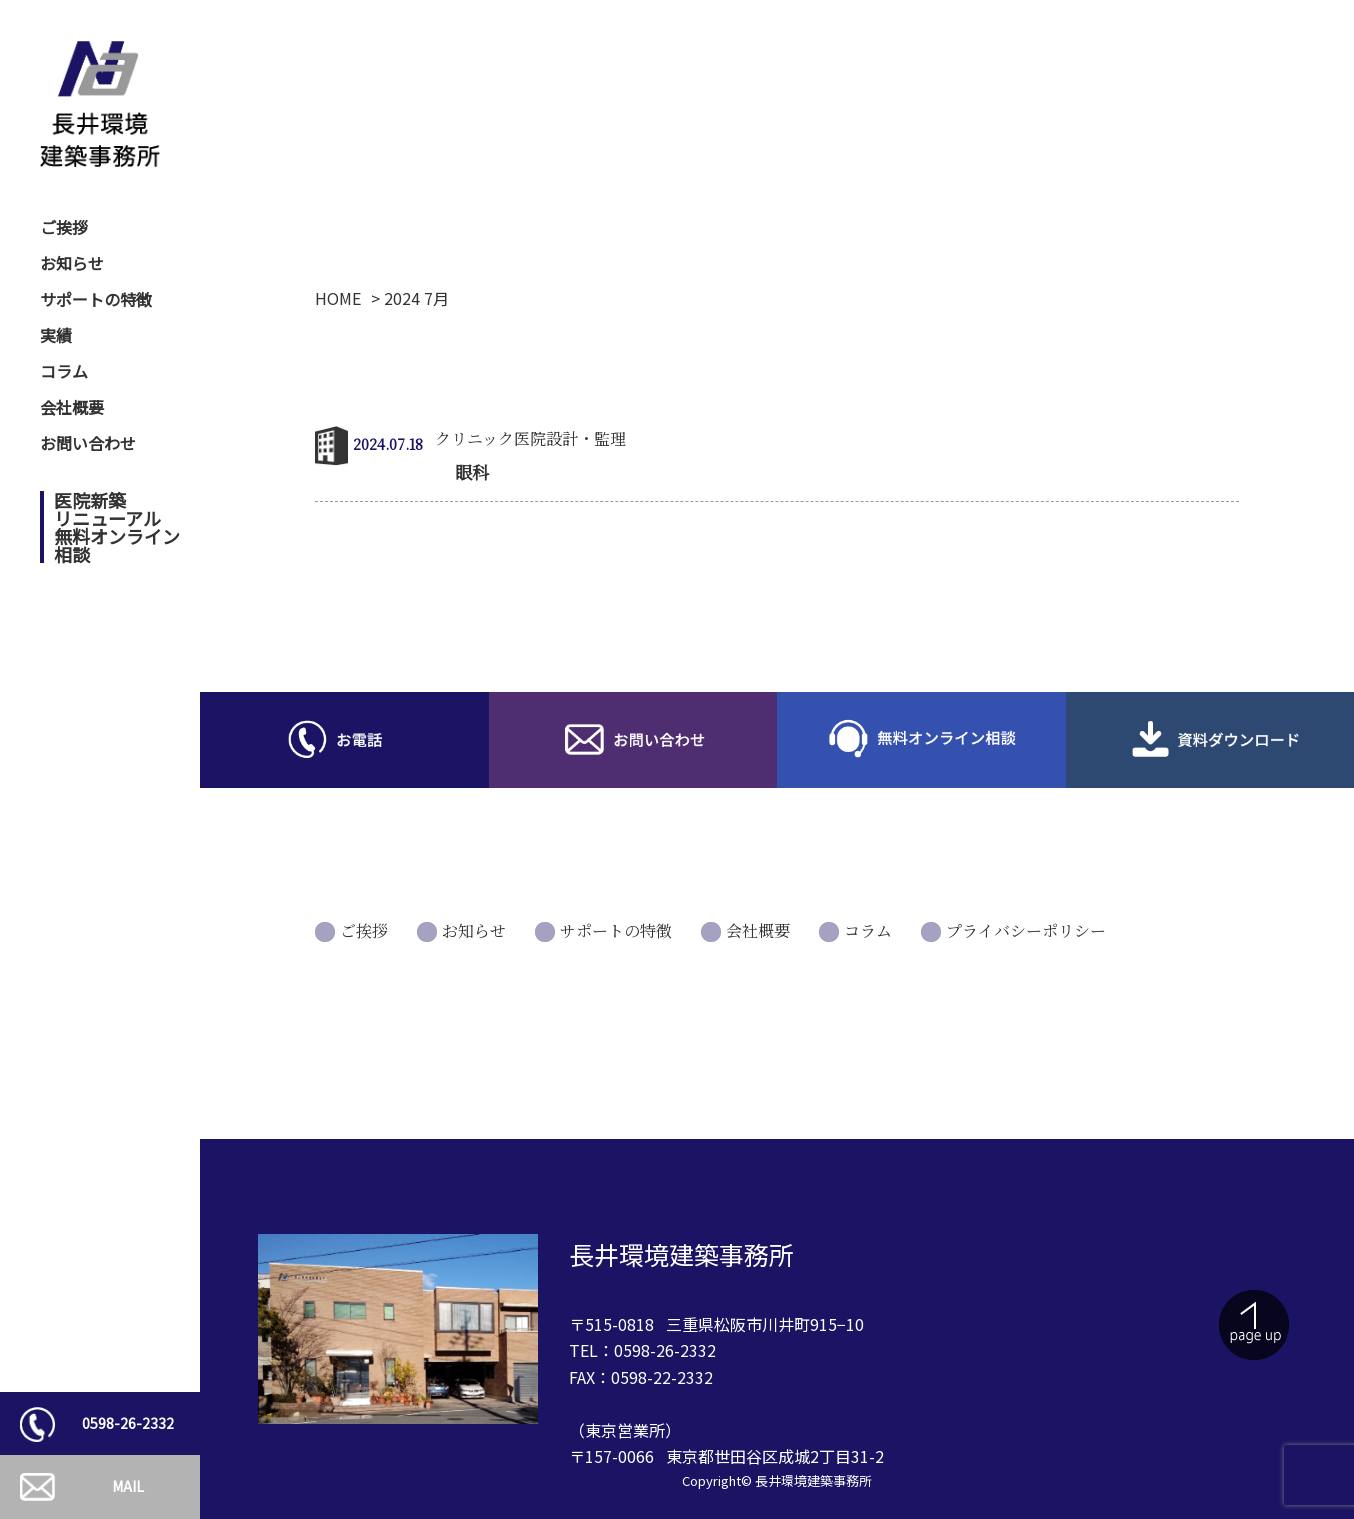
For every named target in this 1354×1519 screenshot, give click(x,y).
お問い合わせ (88, 443)
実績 (56, 335)
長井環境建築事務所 (813, 1480)
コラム (64, 371)
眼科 (472, 471)
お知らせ (72, 263)
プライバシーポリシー (1026, 930)
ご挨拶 (64, 227)
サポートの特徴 (96, 299)
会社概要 (72, 407)
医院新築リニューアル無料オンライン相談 (117, 527)
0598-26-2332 (128, 1423)
